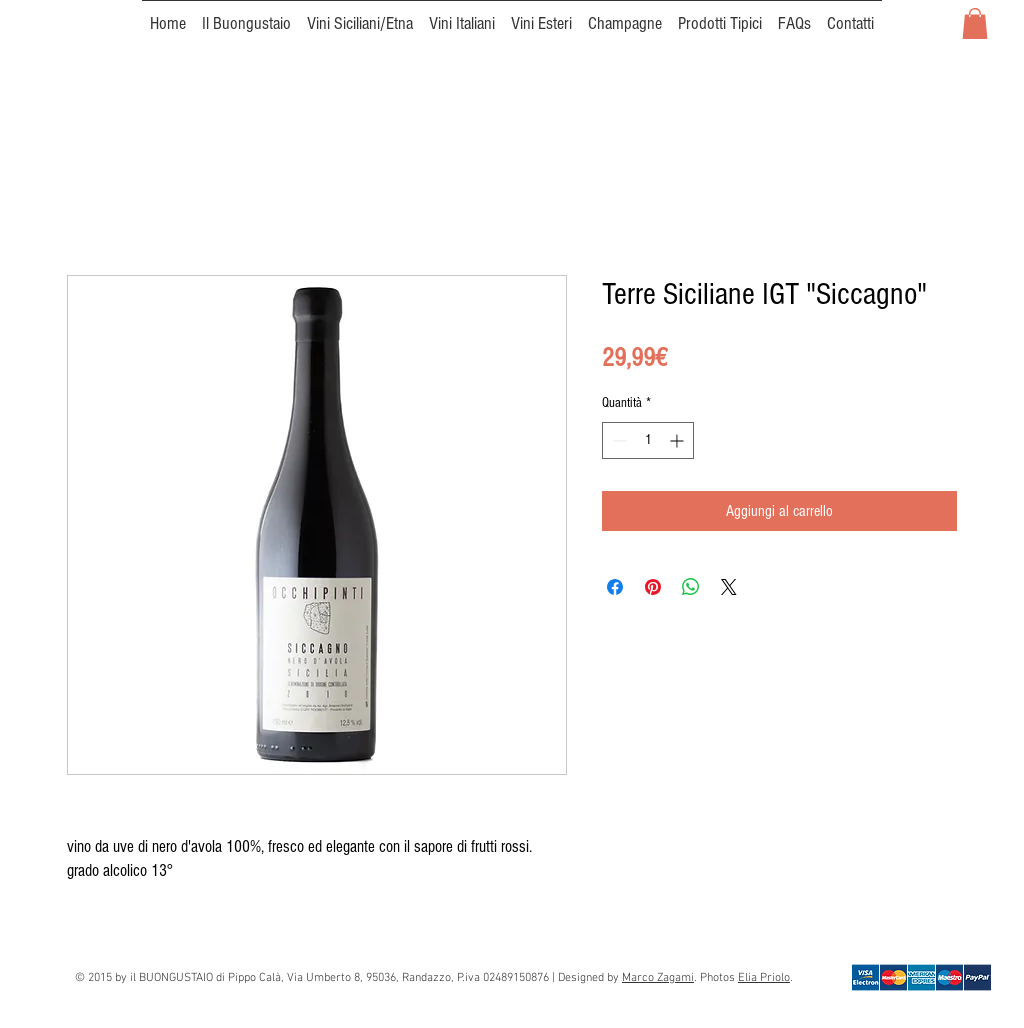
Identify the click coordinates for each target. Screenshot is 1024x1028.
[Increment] (678, 440)
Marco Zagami (658, 978)
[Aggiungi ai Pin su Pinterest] (653, 587)
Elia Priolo (764, 978)
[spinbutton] (648, 440)
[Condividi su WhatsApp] (691, 587)
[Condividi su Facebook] (615, 587)
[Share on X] (729, 587)
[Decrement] (617, 440)
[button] (975, 23)
